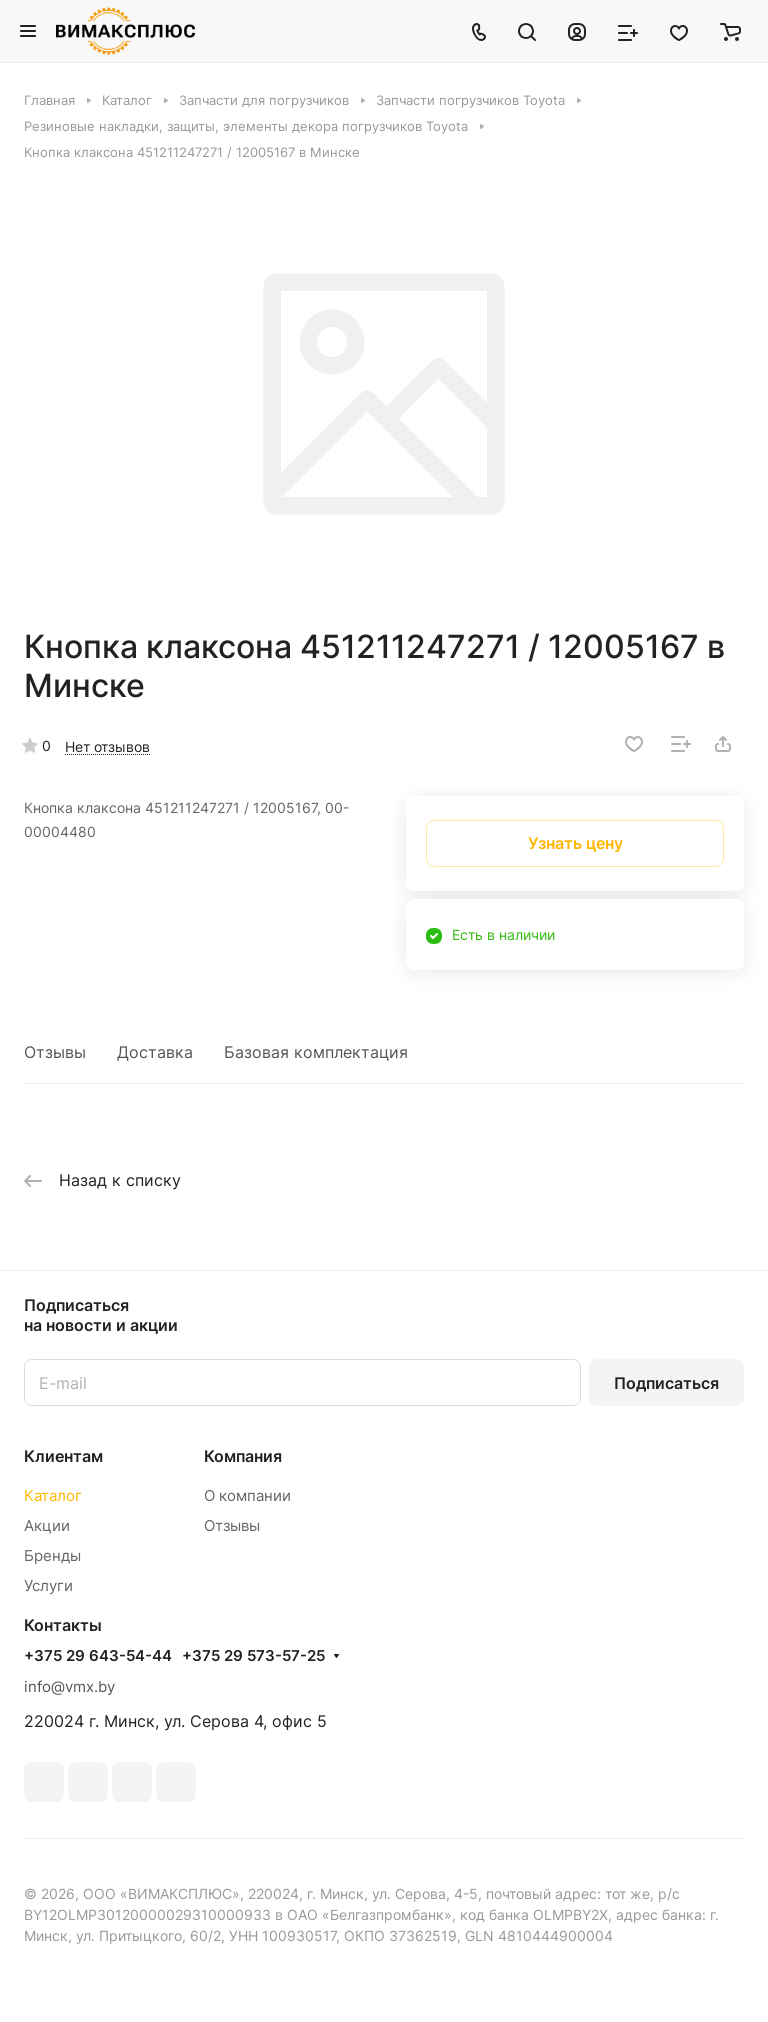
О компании (247, 1495)
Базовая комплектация (316, 1052)
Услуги (48, 1585)
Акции (47, 1525)
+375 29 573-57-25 (253, 1656)
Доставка (155, 1052)
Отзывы (55, 1052)
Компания (243, 1456)
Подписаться (666, 1383)
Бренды (52, 1555)
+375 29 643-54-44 (98, 1656)
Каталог (53, 1495)
